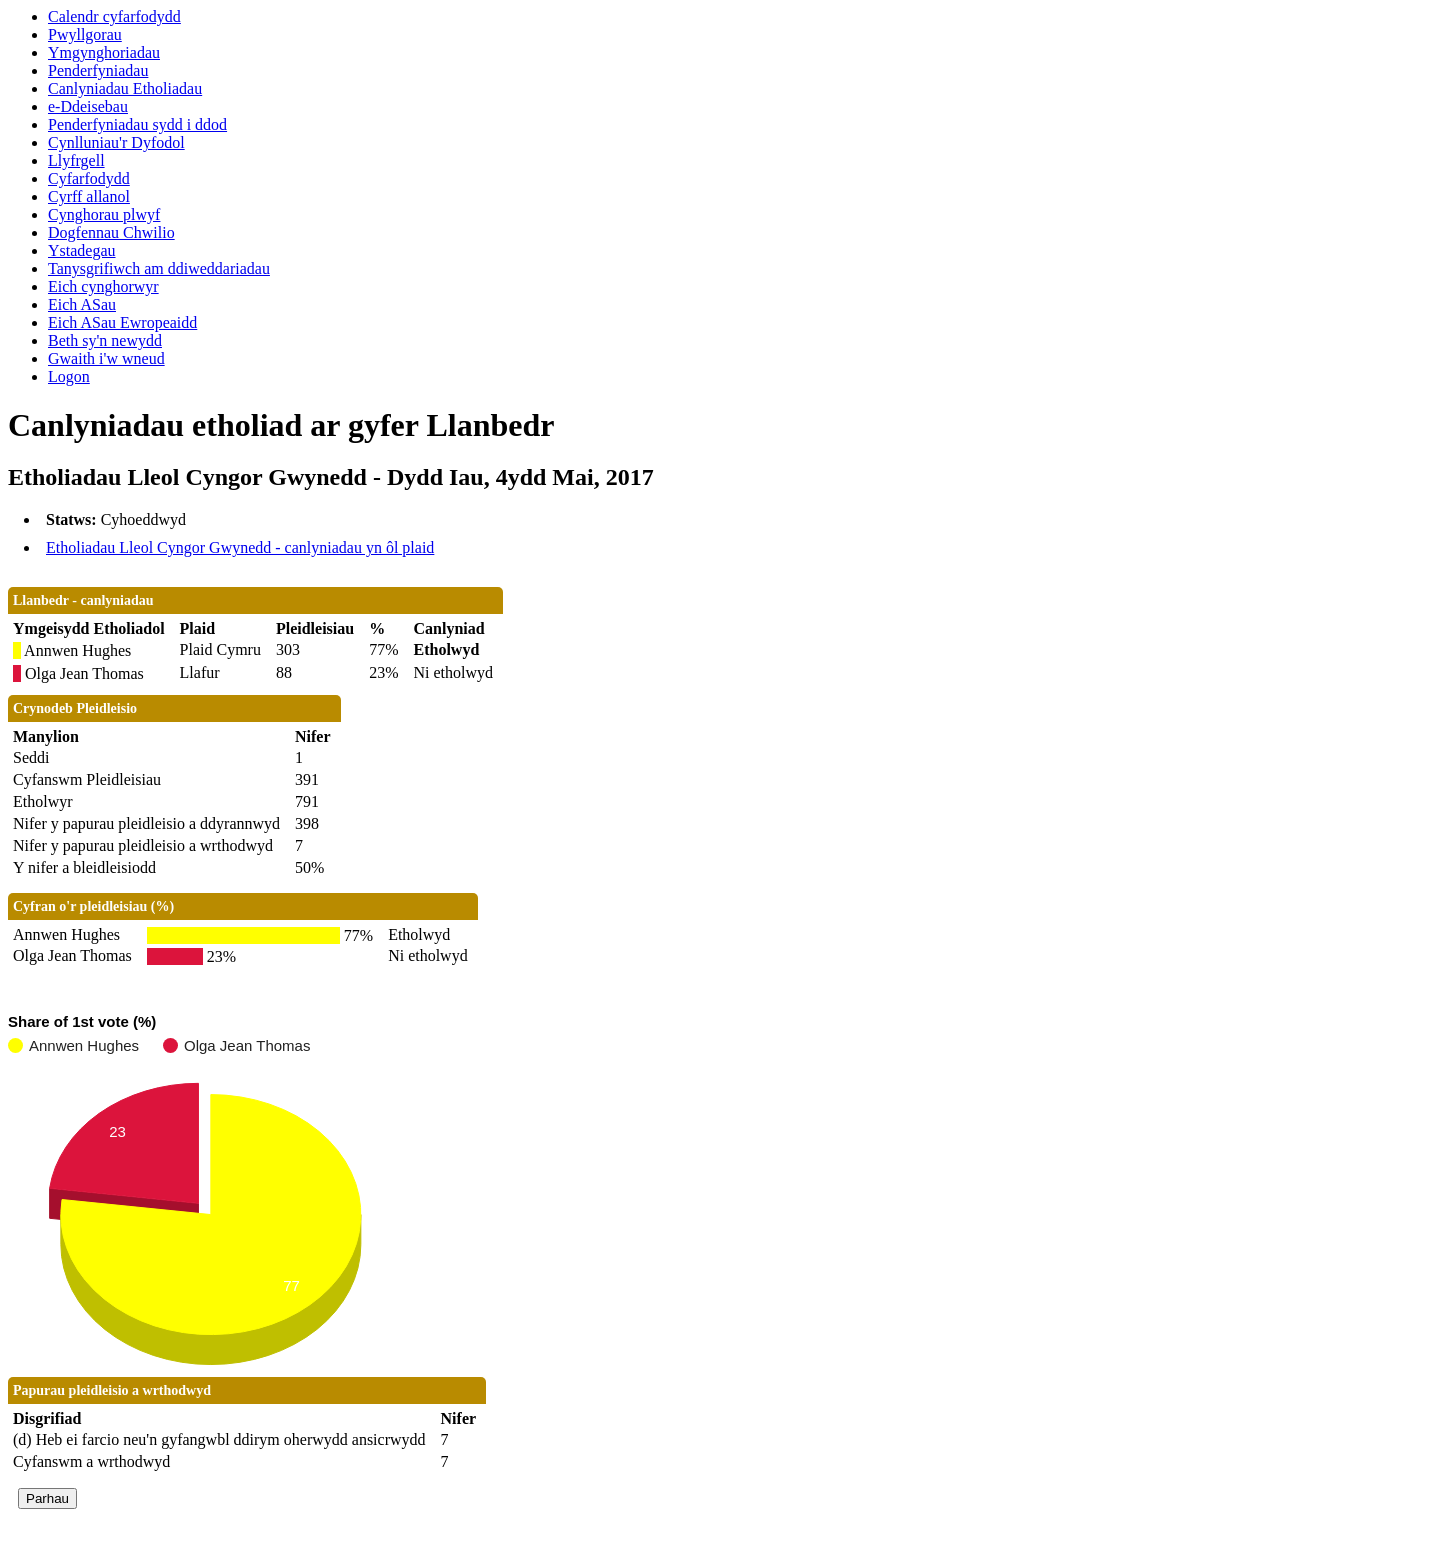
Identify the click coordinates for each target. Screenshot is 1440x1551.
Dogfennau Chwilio (111, 232)
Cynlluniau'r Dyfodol (116, 142)
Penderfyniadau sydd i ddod (137, 124)
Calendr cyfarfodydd (114, 16)
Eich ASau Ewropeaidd (122, 322)
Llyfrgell (76, 160)
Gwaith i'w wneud (106, 358)
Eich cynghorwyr (103, 286)
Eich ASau (82, 304)
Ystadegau (82, 250)
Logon (69, 376)
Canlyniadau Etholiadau (125, 88)
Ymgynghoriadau (104, 52)
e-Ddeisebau (88, 106)
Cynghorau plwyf (104, 214)
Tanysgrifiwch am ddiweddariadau (159, 268)
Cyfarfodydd (89, 178)
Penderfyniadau (98, 70)
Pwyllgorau (85, 34)
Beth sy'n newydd (105, 340)
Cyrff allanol (89, 196)
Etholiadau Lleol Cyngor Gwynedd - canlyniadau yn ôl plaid (240, 547)
